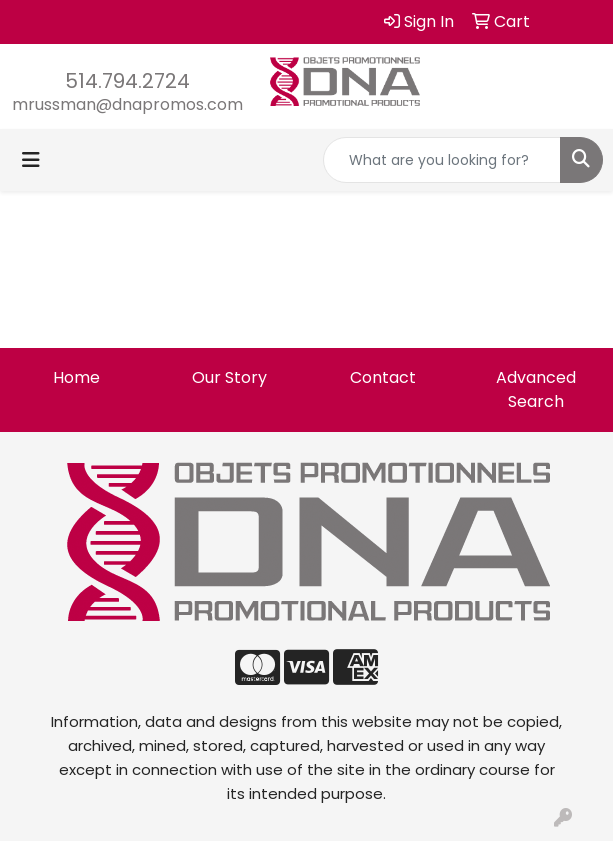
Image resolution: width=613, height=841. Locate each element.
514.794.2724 (127, 81)
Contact (383, 377)
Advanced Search (536, 389)
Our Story (229, 377)
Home (76, 377)
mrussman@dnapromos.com (127, 104)
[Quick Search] (442, 160)
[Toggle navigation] (31, 160)
